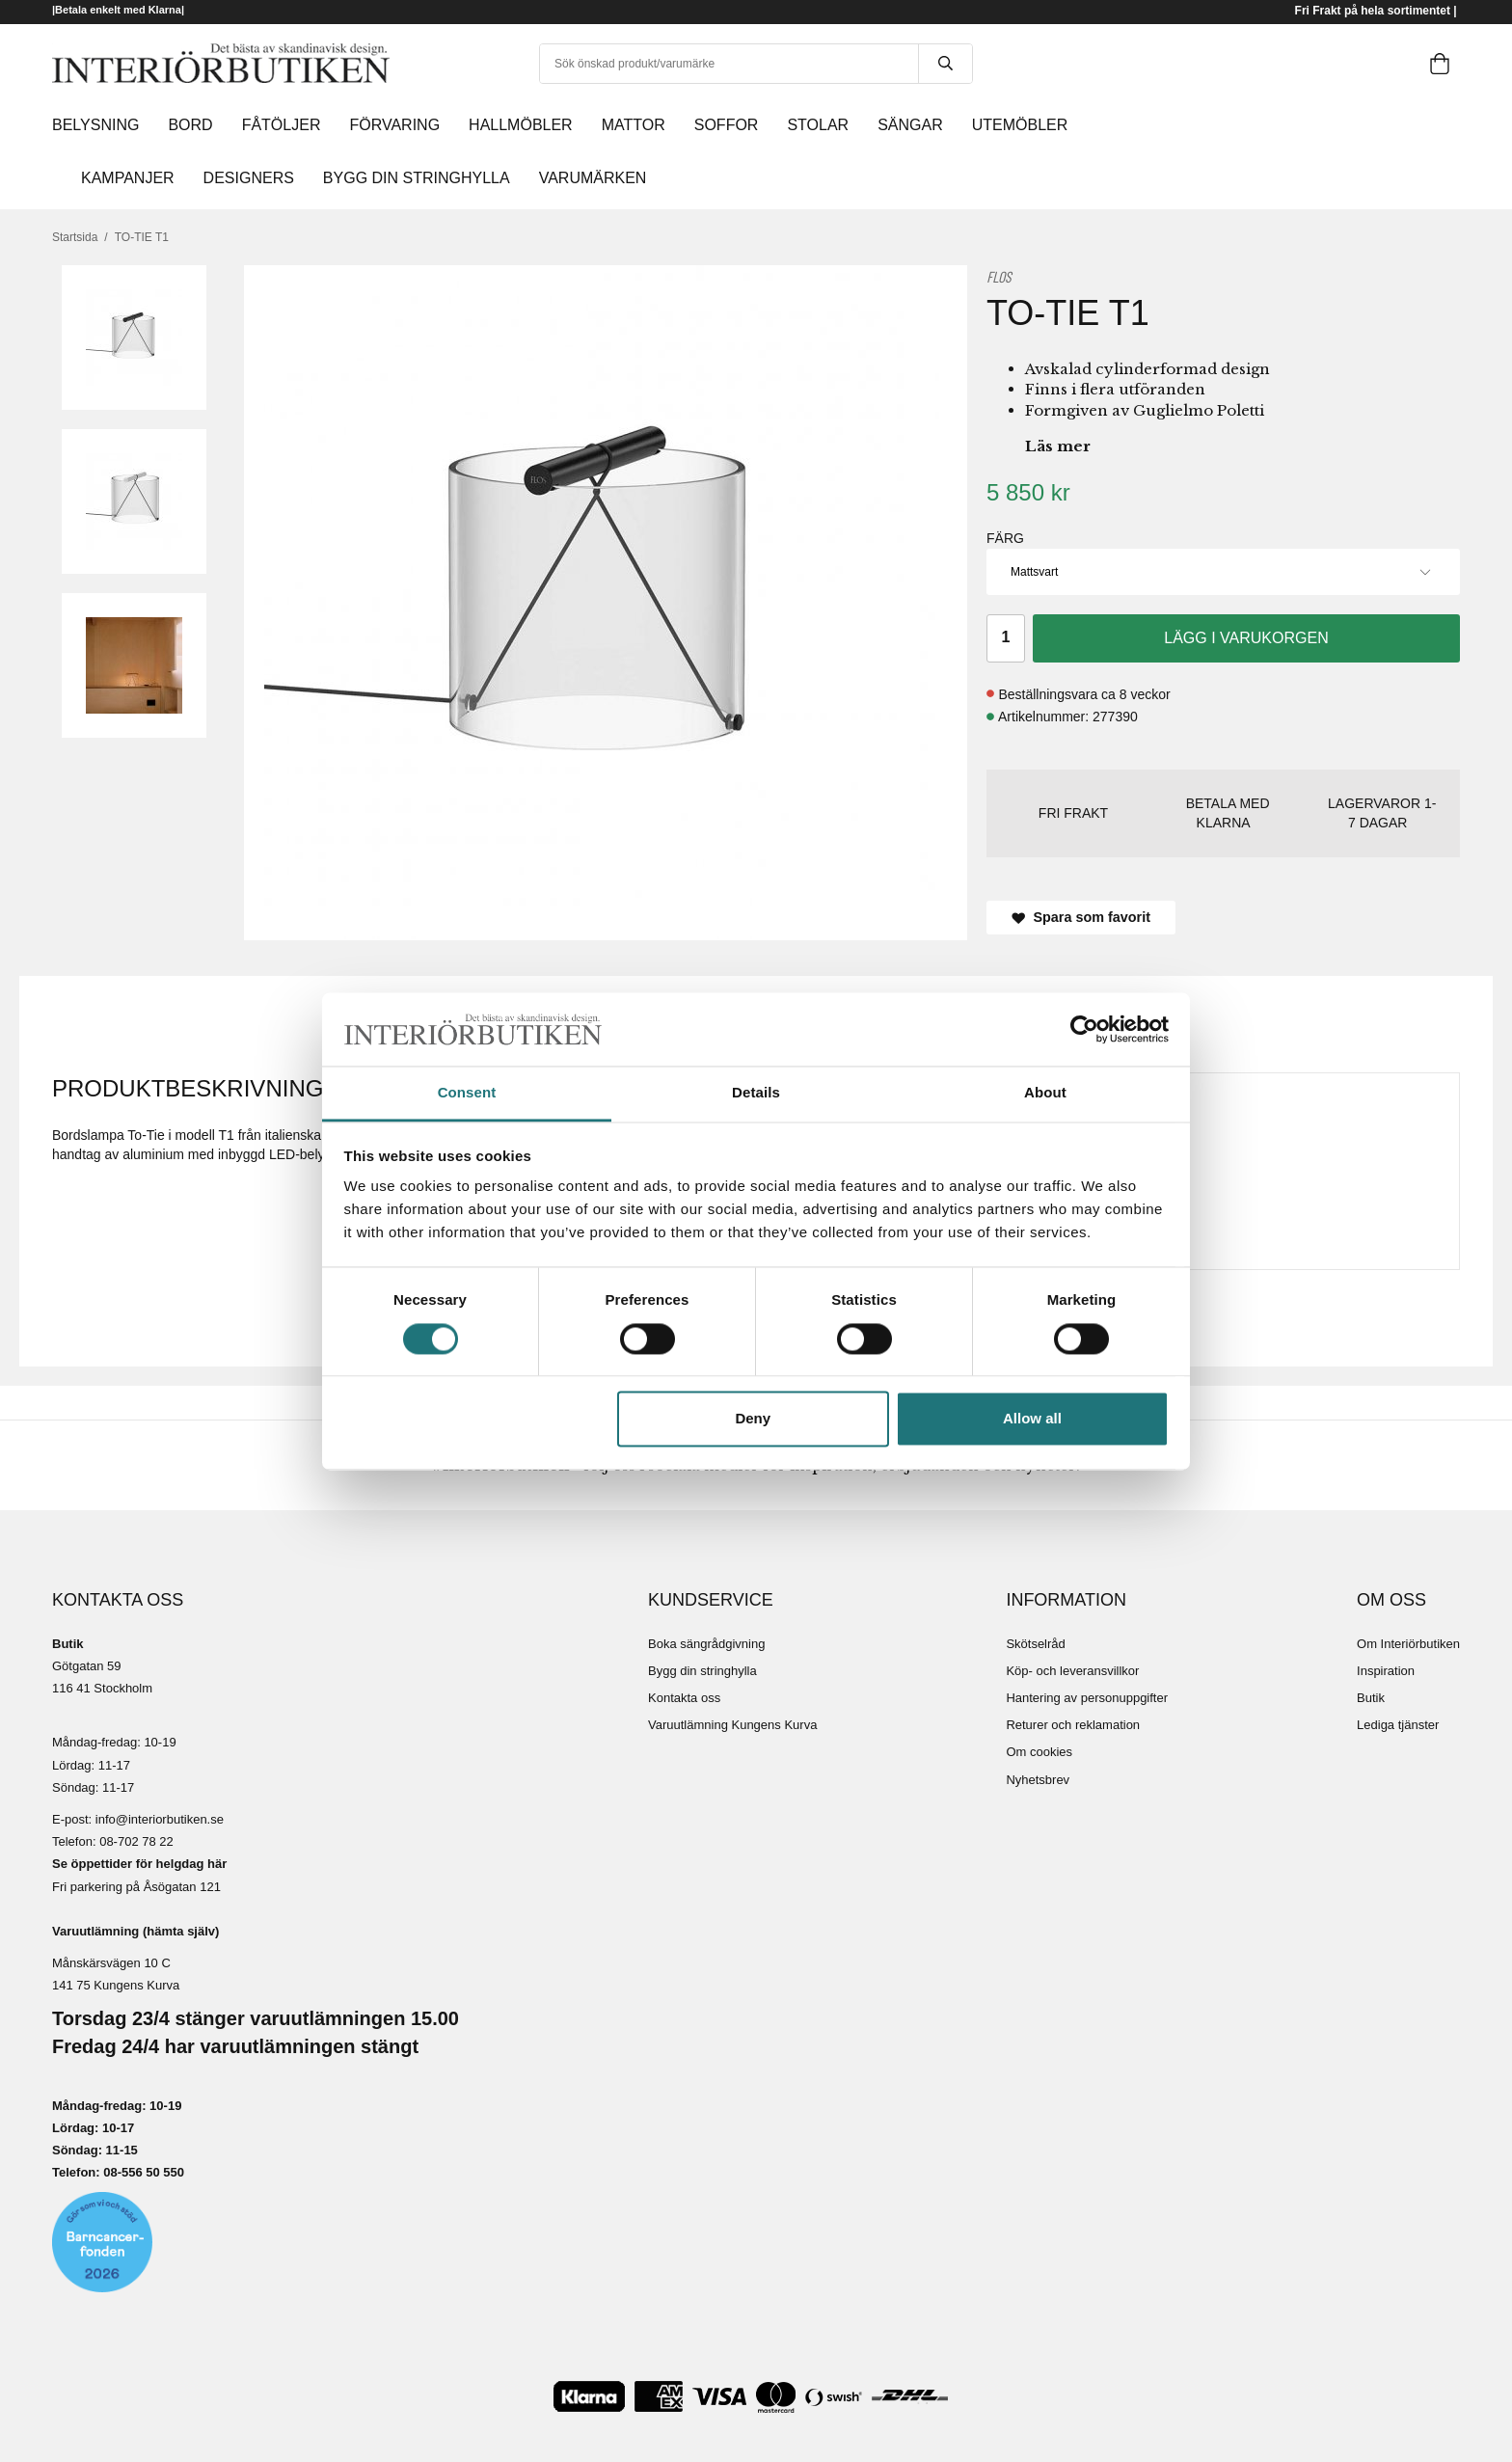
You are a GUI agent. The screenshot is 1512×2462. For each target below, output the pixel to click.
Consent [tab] (467, 1093)
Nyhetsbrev (1037, 1779)
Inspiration (1386, 1671)
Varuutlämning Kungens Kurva (732, 1725)
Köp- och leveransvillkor (1072, 1671)
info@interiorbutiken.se (159, 1819)
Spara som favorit (1081, 917)
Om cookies (1039, 1752)
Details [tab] (756, 1093)
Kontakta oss (684, 1698)
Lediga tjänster (1398, 1725)
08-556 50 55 (140, 2172)
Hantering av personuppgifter (1087, 1698)
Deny (752, 1419)
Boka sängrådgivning (706, 1644)
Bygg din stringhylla (702, 1671)
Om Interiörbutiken (1408, 1644)
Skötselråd (1035, 1644)
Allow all (1032, 1419)
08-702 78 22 (136, 1841)
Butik (1371, 1698)
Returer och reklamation (1073, 1725)
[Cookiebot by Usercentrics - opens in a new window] (1084, 1029)
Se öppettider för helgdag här (139, 1863)
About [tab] (1045, 1093)
